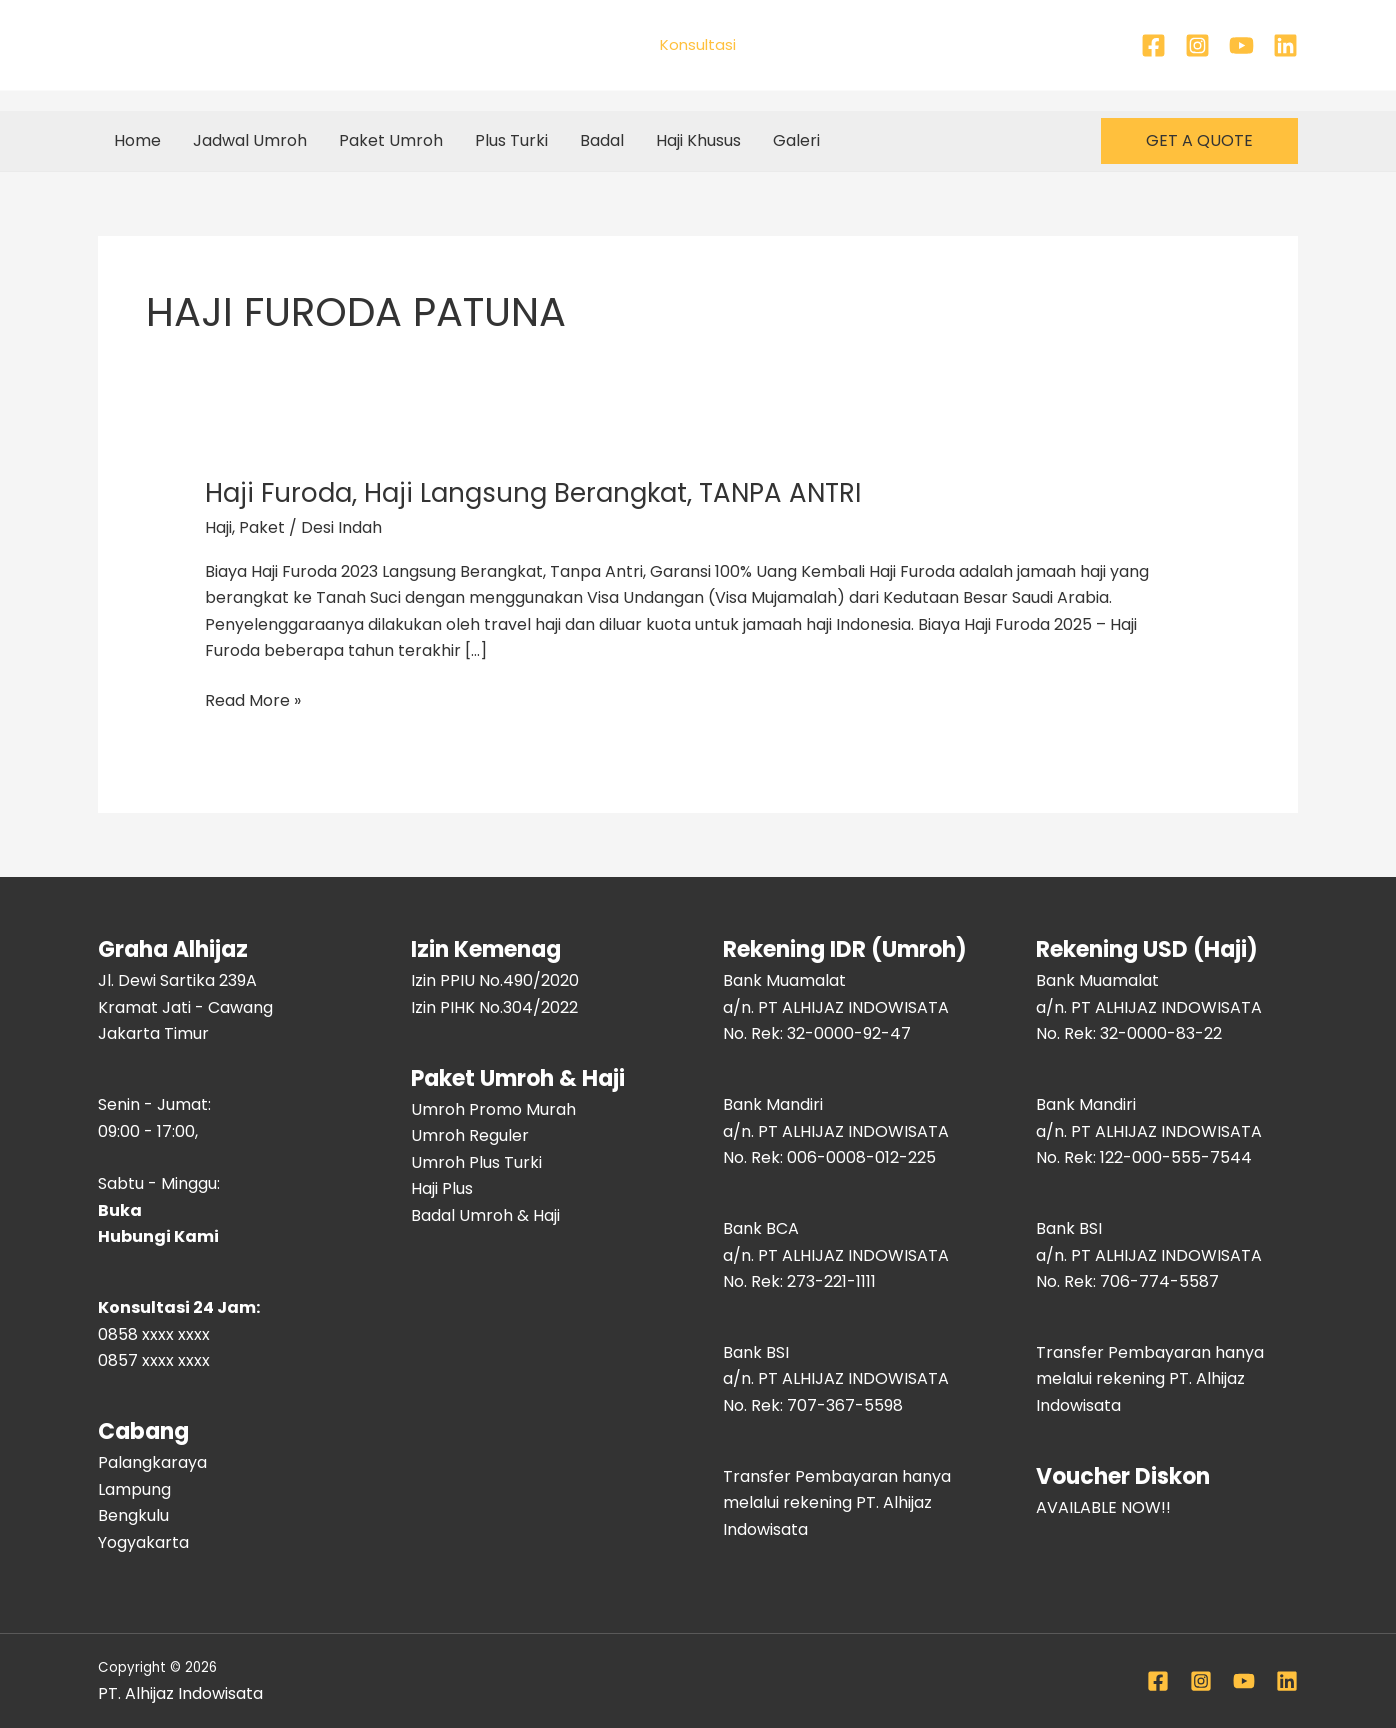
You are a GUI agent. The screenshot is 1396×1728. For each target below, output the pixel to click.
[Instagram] (1197, 45)
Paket (262, 527)
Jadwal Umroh (250, 140)
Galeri (796, 140)
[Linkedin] (1285, 45)
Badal (602, 140)
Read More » (253, 700)
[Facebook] (1153, 45)
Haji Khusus (698, 140)
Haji (218, 527)
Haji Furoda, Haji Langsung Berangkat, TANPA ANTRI (533, 493)
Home (137, 140)
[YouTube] (1241, 45)
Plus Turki (511, 140)
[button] (1199, 141)
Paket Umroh (391, 140)
